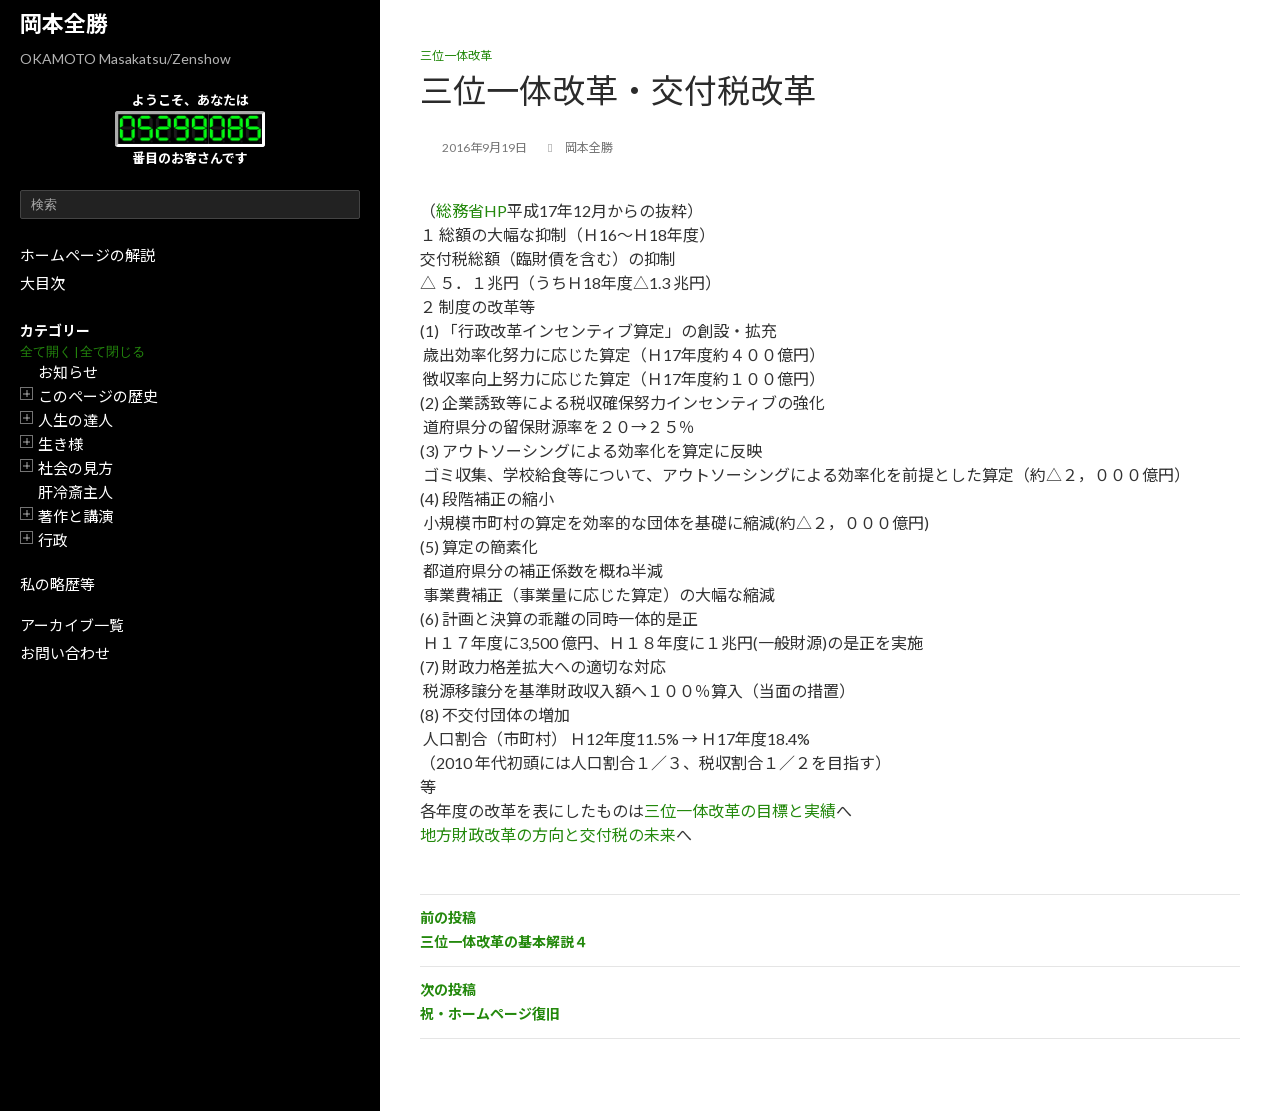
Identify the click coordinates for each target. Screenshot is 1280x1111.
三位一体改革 (456, 55)
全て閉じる (112, 351)
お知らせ (68, 372)
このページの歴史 (98, 396)
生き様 (60, 444)
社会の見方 (75, 468)
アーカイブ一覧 (72, 625)
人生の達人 (75, 420)
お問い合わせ (65, 653)
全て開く (46, 351)
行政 (53, 540)
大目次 (42, 283)
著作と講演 (75, 516)
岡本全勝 (64, 23)
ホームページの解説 (87, 255)
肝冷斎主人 (75, 492)
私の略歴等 (57, 584)
